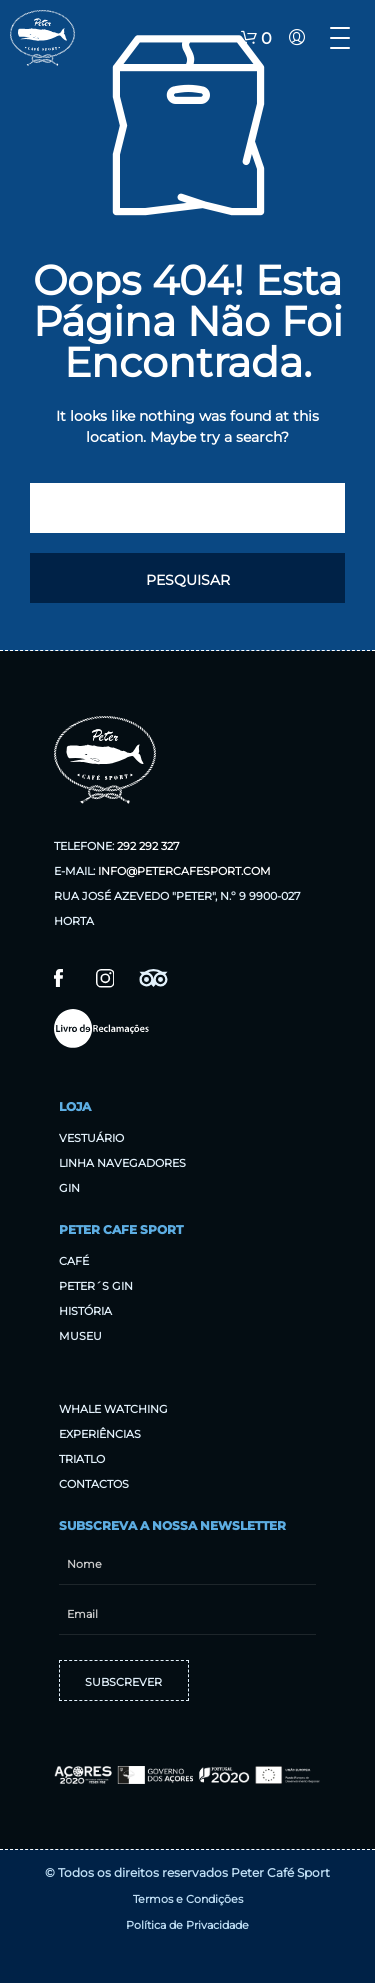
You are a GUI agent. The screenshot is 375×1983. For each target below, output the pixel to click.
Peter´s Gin (96, 1286)
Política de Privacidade (187, 1925)
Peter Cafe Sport (121, 1229)
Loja (75, 1106)
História (85, 1311)
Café (74, 1261)
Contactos (94, 1484)
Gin (69, 1188)
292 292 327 (148, 846)
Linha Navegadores (122, 1163)
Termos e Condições (188, 1899)
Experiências (100, 1434)
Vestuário (91, 1138)
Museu (80, 1336)
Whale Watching (113, 1409)
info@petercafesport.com (184, 871)
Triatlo (82, 1459)
